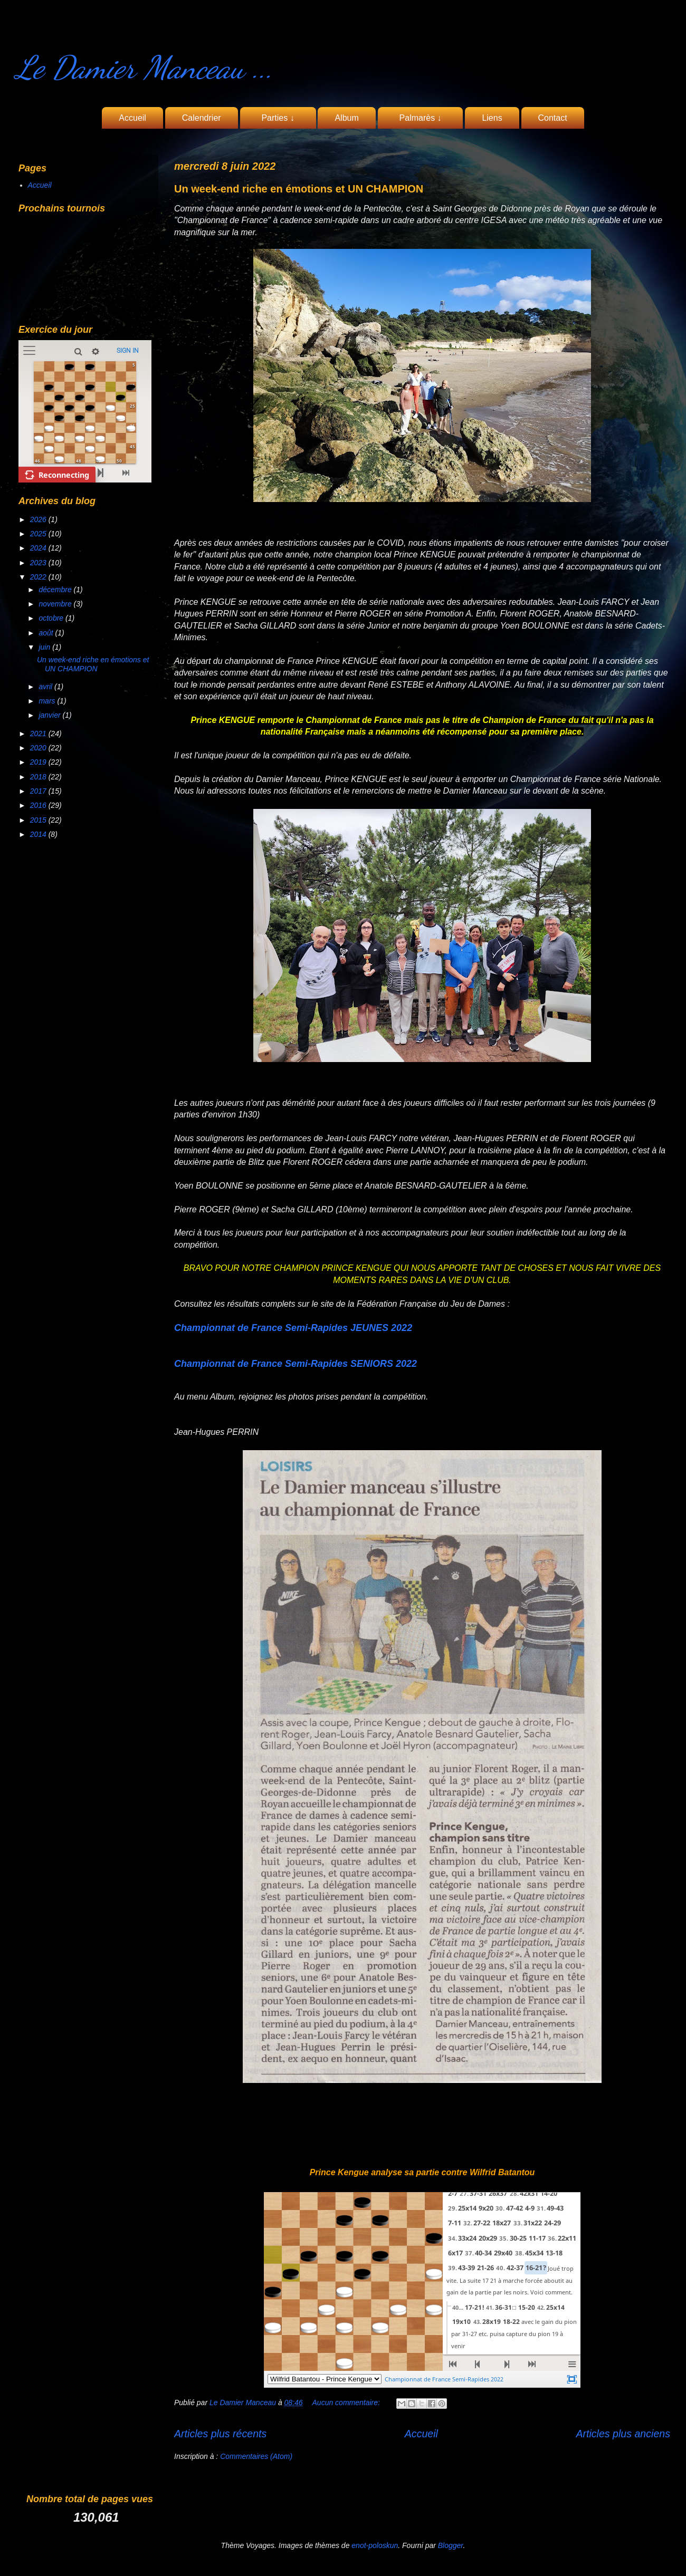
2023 (39, 562)
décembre (56, 589)
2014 (39, 834)
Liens (492, 117)
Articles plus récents (220, 2433)
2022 (39, 577)
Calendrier (201, 117)
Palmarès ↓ (420, 117)
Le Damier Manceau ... (144, 67)
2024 (39, 548)
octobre (52, 618)
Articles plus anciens (623, 2433)
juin (45, 647)
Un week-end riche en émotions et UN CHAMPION (298, 189)
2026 (39, 519)
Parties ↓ (278, 117)
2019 (39, 762)
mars (48, 701)
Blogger (450, 2545)
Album (346, 117)
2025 (39, 533)
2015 (39, 820)
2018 (39, 777)
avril (46, 686)
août (47, 633)
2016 (39, 805)
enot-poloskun (374, 2545)
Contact (552, 117)
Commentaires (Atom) (256, 2456)
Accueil (132, 117)
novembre (56, 604)
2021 (39, 733)
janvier (50, 715)
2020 (39, 748)
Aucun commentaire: (347, 2402)
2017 (39, 791)
